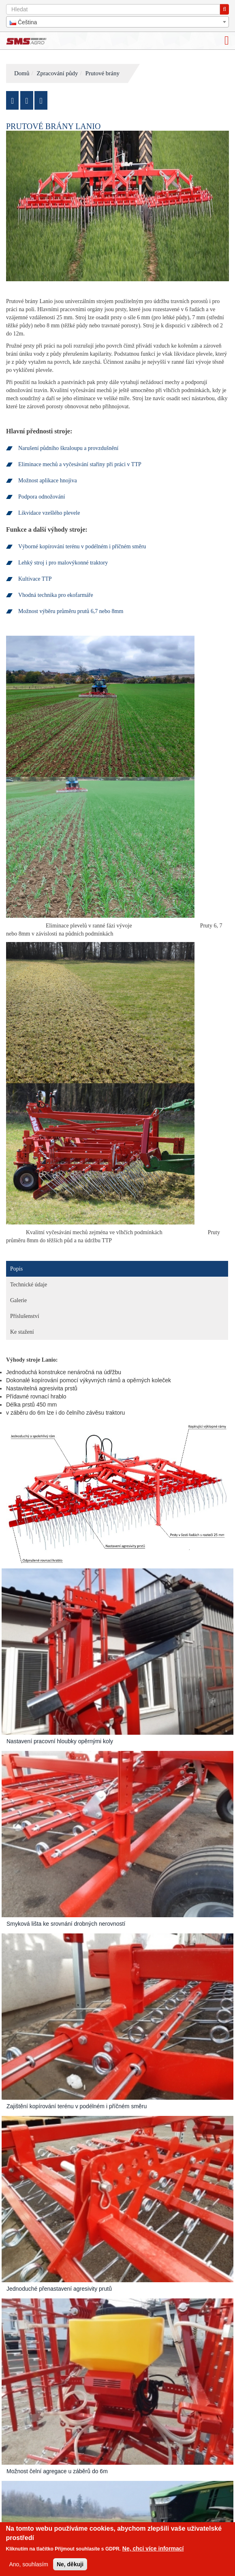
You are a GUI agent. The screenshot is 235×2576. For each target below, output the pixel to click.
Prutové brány (102, 73)
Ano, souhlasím (29, 2564)
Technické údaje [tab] (28, 1285)
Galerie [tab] (18, 1300)
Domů (22, 73)
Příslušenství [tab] (24, 1316)
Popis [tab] (16, 1269)
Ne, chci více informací (153, 2548)
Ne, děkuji (70, 2564)
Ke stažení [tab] (22, 1332)
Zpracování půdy (57, 73)
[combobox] (117, 22)
